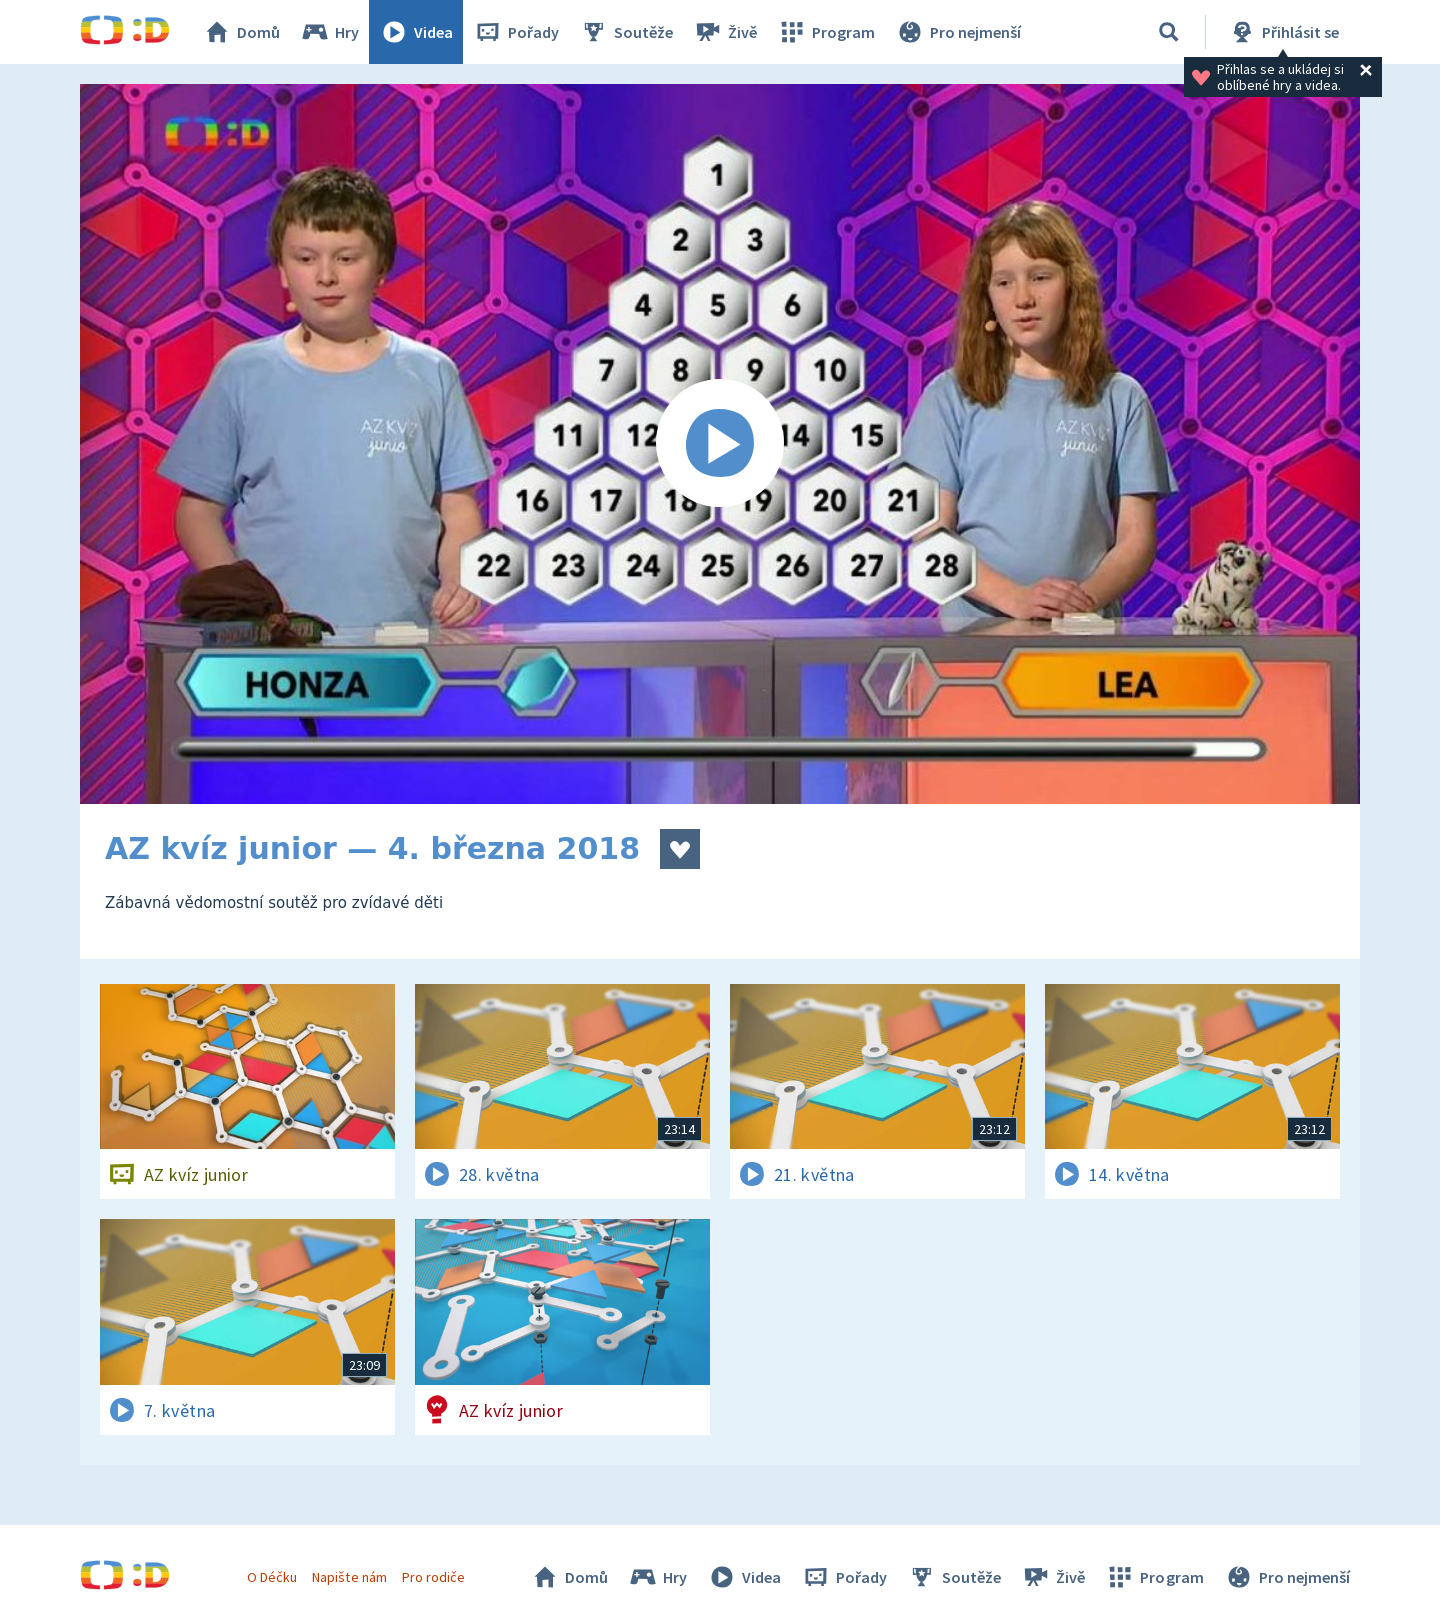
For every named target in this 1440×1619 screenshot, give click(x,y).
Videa (416, 32)
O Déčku (272, 1577)
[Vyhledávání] (1169, 32)
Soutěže (626, 32)
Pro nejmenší (958, 32)
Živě (725, 32)
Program (826, 32)
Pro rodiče (433, 1577)
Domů (241, 32)
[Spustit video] (720, 444)
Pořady (516, 32)
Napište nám (349, 1577)
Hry (329, 32)
